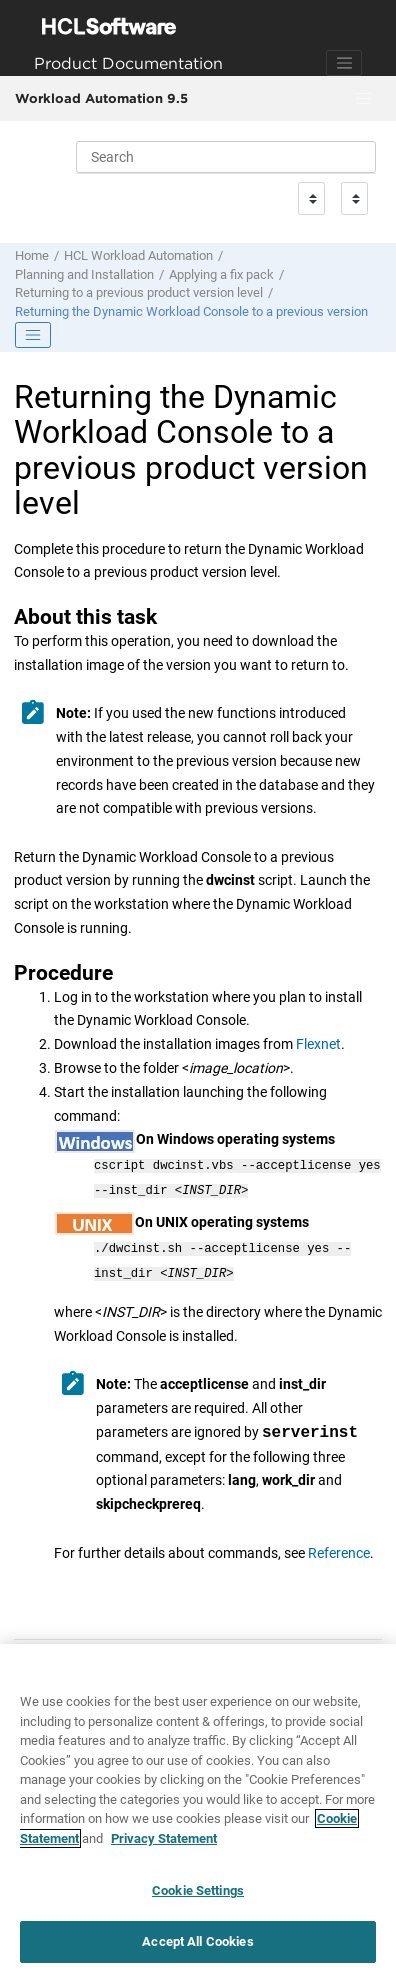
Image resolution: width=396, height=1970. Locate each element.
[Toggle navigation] (344, 63)
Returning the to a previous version (191, 311)
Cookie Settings (198, 1898)
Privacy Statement (164, 1846)
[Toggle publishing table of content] (33, 335)
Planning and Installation (84, 274)
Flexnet (318, 1044)
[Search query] (226, 157)
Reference (339, 1545)
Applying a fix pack (221, 274)
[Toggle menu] (363, 99)
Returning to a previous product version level (139, 292)
